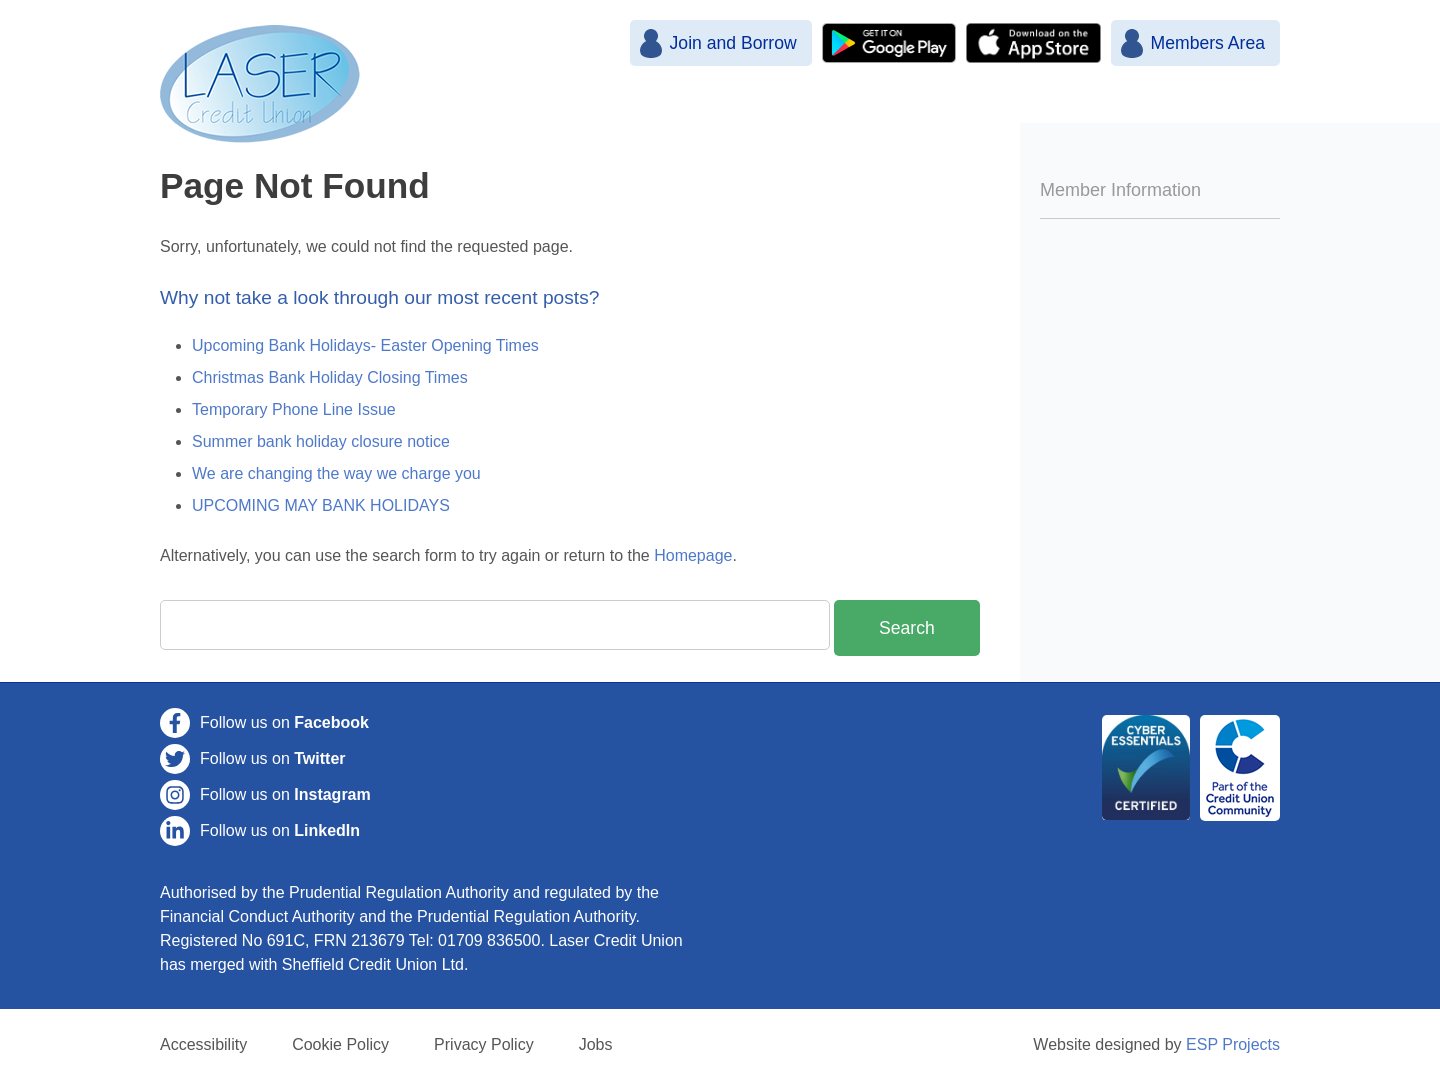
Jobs (596, 1044)
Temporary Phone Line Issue (294, 409)
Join (831, 107)
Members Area (1208, 43)
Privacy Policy (484, 1044)
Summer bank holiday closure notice (321, 441)
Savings (927, 107)
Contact (1224, 107)
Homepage (693, 555)
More (1124, 107)
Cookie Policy (340, 1044)
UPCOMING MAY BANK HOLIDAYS (321, 505)
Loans (1032, 107)
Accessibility (203, 1044)
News (746, 107)
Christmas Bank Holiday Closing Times (330, 377)
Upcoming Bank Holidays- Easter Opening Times (365, 345)
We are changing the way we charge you (336, 473)
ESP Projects (1233, 1044)
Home (652, 107)
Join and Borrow (732, 43)
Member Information (1120, 190)
